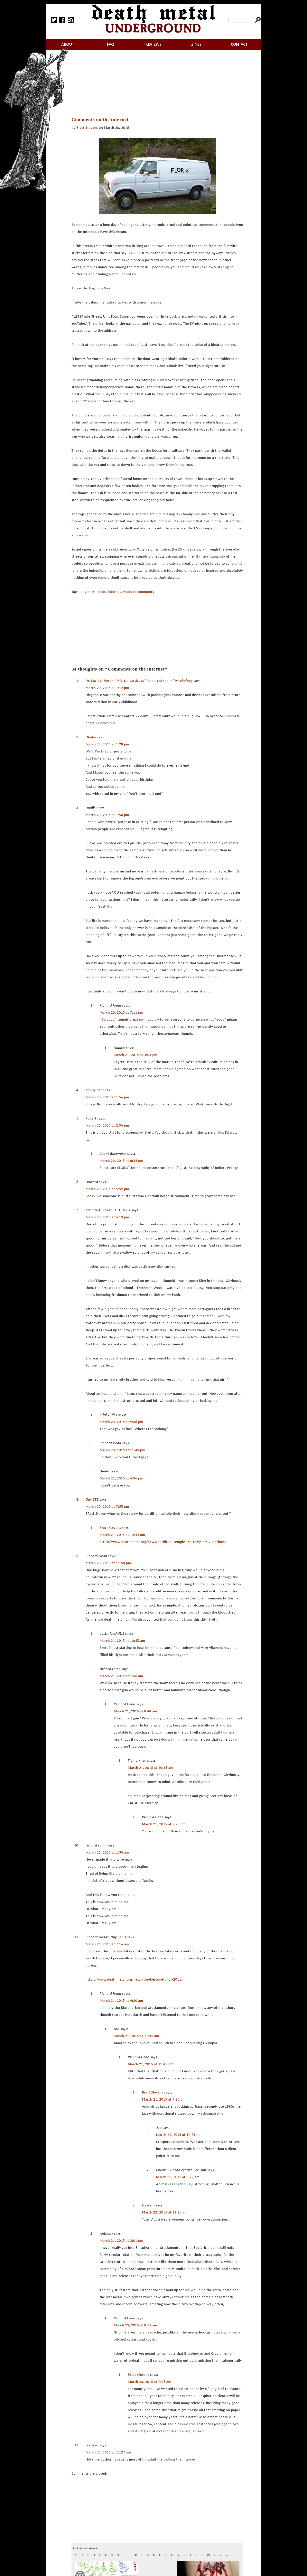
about (67, 44)
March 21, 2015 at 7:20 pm (163, 2099)
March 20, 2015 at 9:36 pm (121, 1422)
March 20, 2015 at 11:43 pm (122, 1450)
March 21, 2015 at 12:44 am (122, 1535)
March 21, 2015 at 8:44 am (135, 1711)
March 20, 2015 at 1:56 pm (107, 815)
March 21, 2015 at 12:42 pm (150, 2064)
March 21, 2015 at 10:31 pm (178, 2135)
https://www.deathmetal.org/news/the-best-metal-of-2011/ (134, 1979)
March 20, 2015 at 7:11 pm (121, 1012)
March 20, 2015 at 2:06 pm (107, 1125)
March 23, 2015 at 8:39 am (135, 2325)
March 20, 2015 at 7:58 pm (107, 1506)
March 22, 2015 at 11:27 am (108, 2452)
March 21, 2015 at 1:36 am (121, 1676)
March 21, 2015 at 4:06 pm (121, 1478)
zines (196, 44)
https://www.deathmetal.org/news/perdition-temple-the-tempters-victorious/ (163, 1542)
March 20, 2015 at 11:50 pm (108, 1563)
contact (239, 44)
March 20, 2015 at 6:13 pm (107, 1217)
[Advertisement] (157, 83)
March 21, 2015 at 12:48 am (122, 1640)
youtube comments (138, 592)
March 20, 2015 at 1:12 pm (107, 688)
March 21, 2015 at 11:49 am (136, 2036)
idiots (101, 592)
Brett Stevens (87, 127)
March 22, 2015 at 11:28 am (164, 2212)
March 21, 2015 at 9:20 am (121, 2000)
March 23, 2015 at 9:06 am (149, 2382)
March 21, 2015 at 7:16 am (107, 1944)
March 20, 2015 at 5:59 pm (107, 1189)
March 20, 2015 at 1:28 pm (107, 744)
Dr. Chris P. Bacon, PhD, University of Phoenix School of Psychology (139, 681)
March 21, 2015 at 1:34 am (107, 1852)
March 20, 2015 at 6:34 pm (121, 1161)
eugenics (88, 592)
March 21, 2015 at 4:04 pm (135, 1055)
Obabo (91, 737)
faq (110, 44)
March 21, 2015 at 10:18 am (150, 1767)
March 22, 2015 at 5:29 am (177, 2177)
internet (114, 592)
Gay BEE (92, 1499)
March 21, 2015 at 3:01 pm (121, 2240)
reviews (153, 44)
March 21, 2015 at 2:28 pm (163, 1824)
